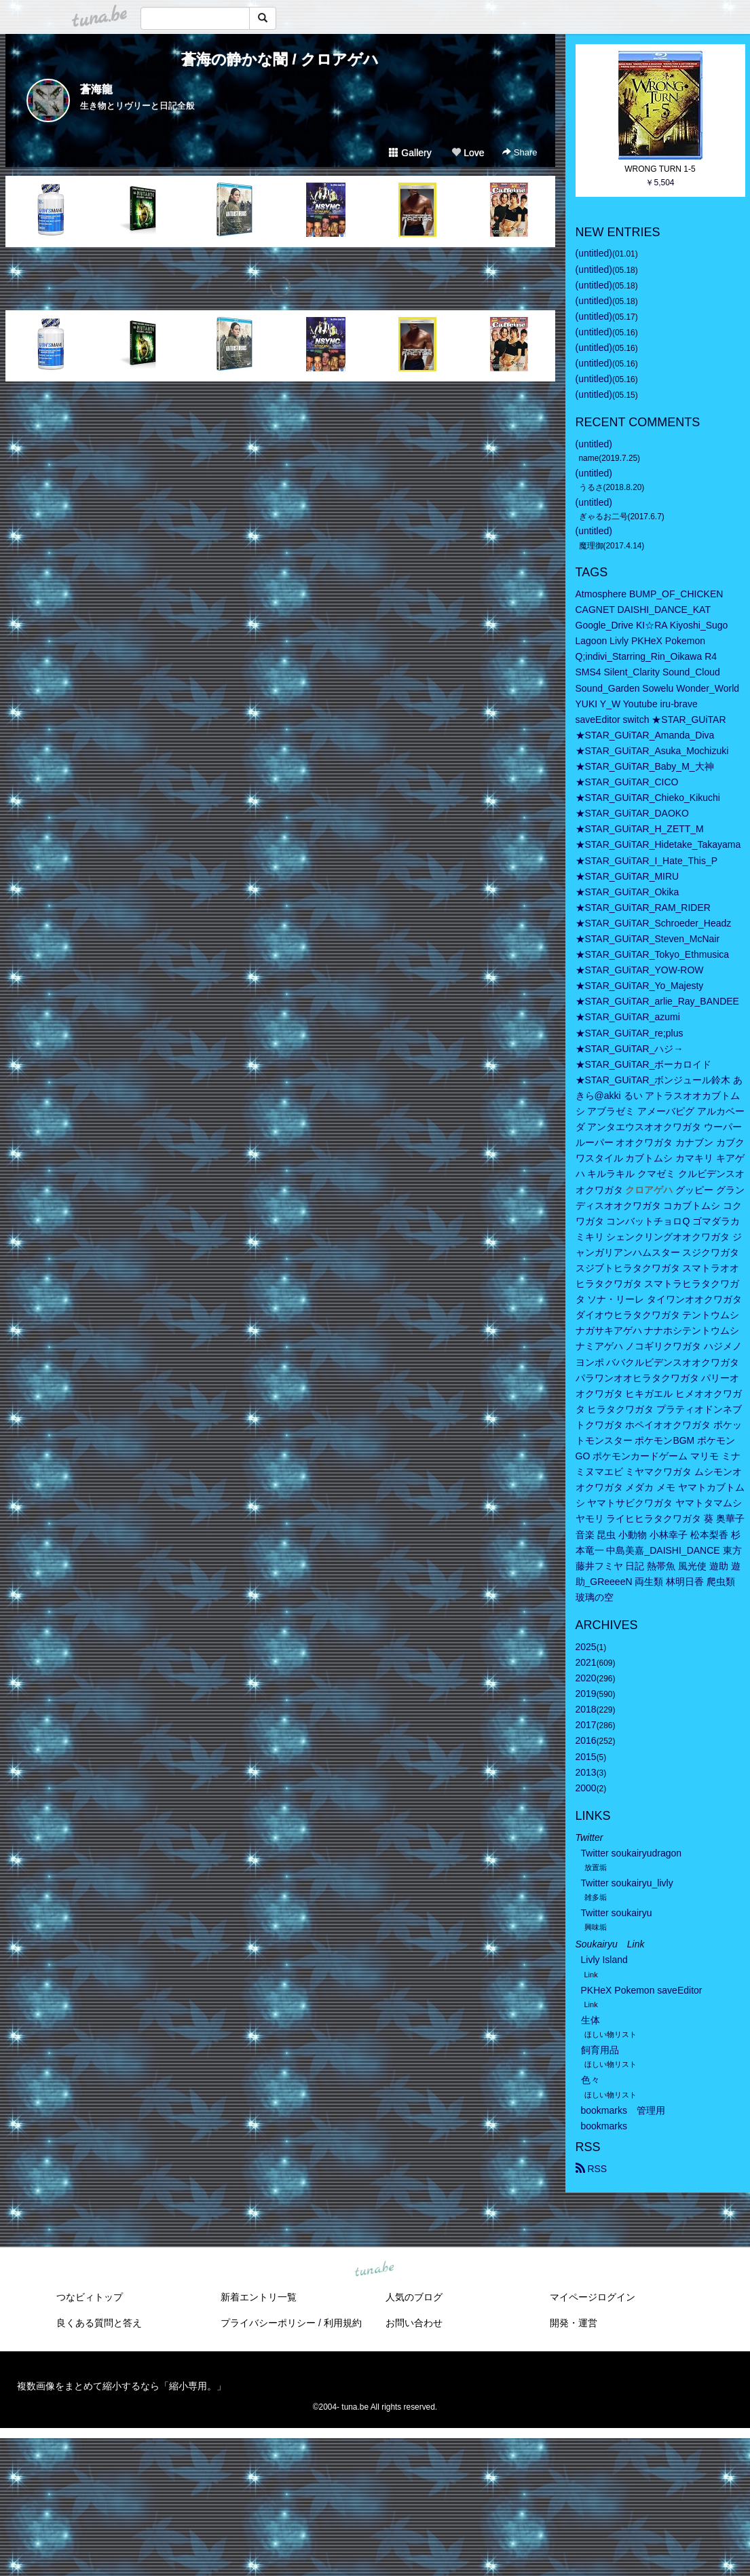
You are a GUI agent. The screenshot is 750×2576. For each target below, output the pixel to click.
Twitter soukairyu (616, 1912)
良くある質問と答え (99, 2322)
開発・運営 (573, 2322)
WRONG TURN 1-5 (659, 169)
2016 (586, 1740)
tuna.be (375, 2269)
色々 (590, 2079)
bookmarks (604, 2126)
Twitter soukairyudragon (631, 1853)
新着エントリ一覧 (259, 2297)
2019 (586, 1693)
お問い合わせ (414, 2322)
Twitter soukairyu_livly (627, 1883)
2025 (586, 1646)
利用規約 (343, 2322)
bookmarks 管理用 (623, 2110)
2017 (586, 1724)
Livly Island (604, 1959)
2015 (586, 1756)
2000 (586, 1787)
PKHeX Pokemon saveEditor (641, 1990)
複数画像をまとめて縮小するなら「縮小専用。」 (121, 2386)
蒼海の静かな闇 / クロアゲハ (279, 59)
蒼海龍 (96, 89)
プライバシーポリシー (268, 2322)
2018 (586, 1709)
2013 (586, 1772)
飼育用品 (600, 2050)
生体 (590, 2020)
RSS (591, 2168)
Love (467, 152)
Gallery (410, 152)
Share (519, 152)
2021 (586, 1662)
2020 (586, 1678)
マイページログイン (592, 2297)
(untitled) (594, 253)
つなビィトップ (89, 2297)
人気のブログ (414, 2297)
